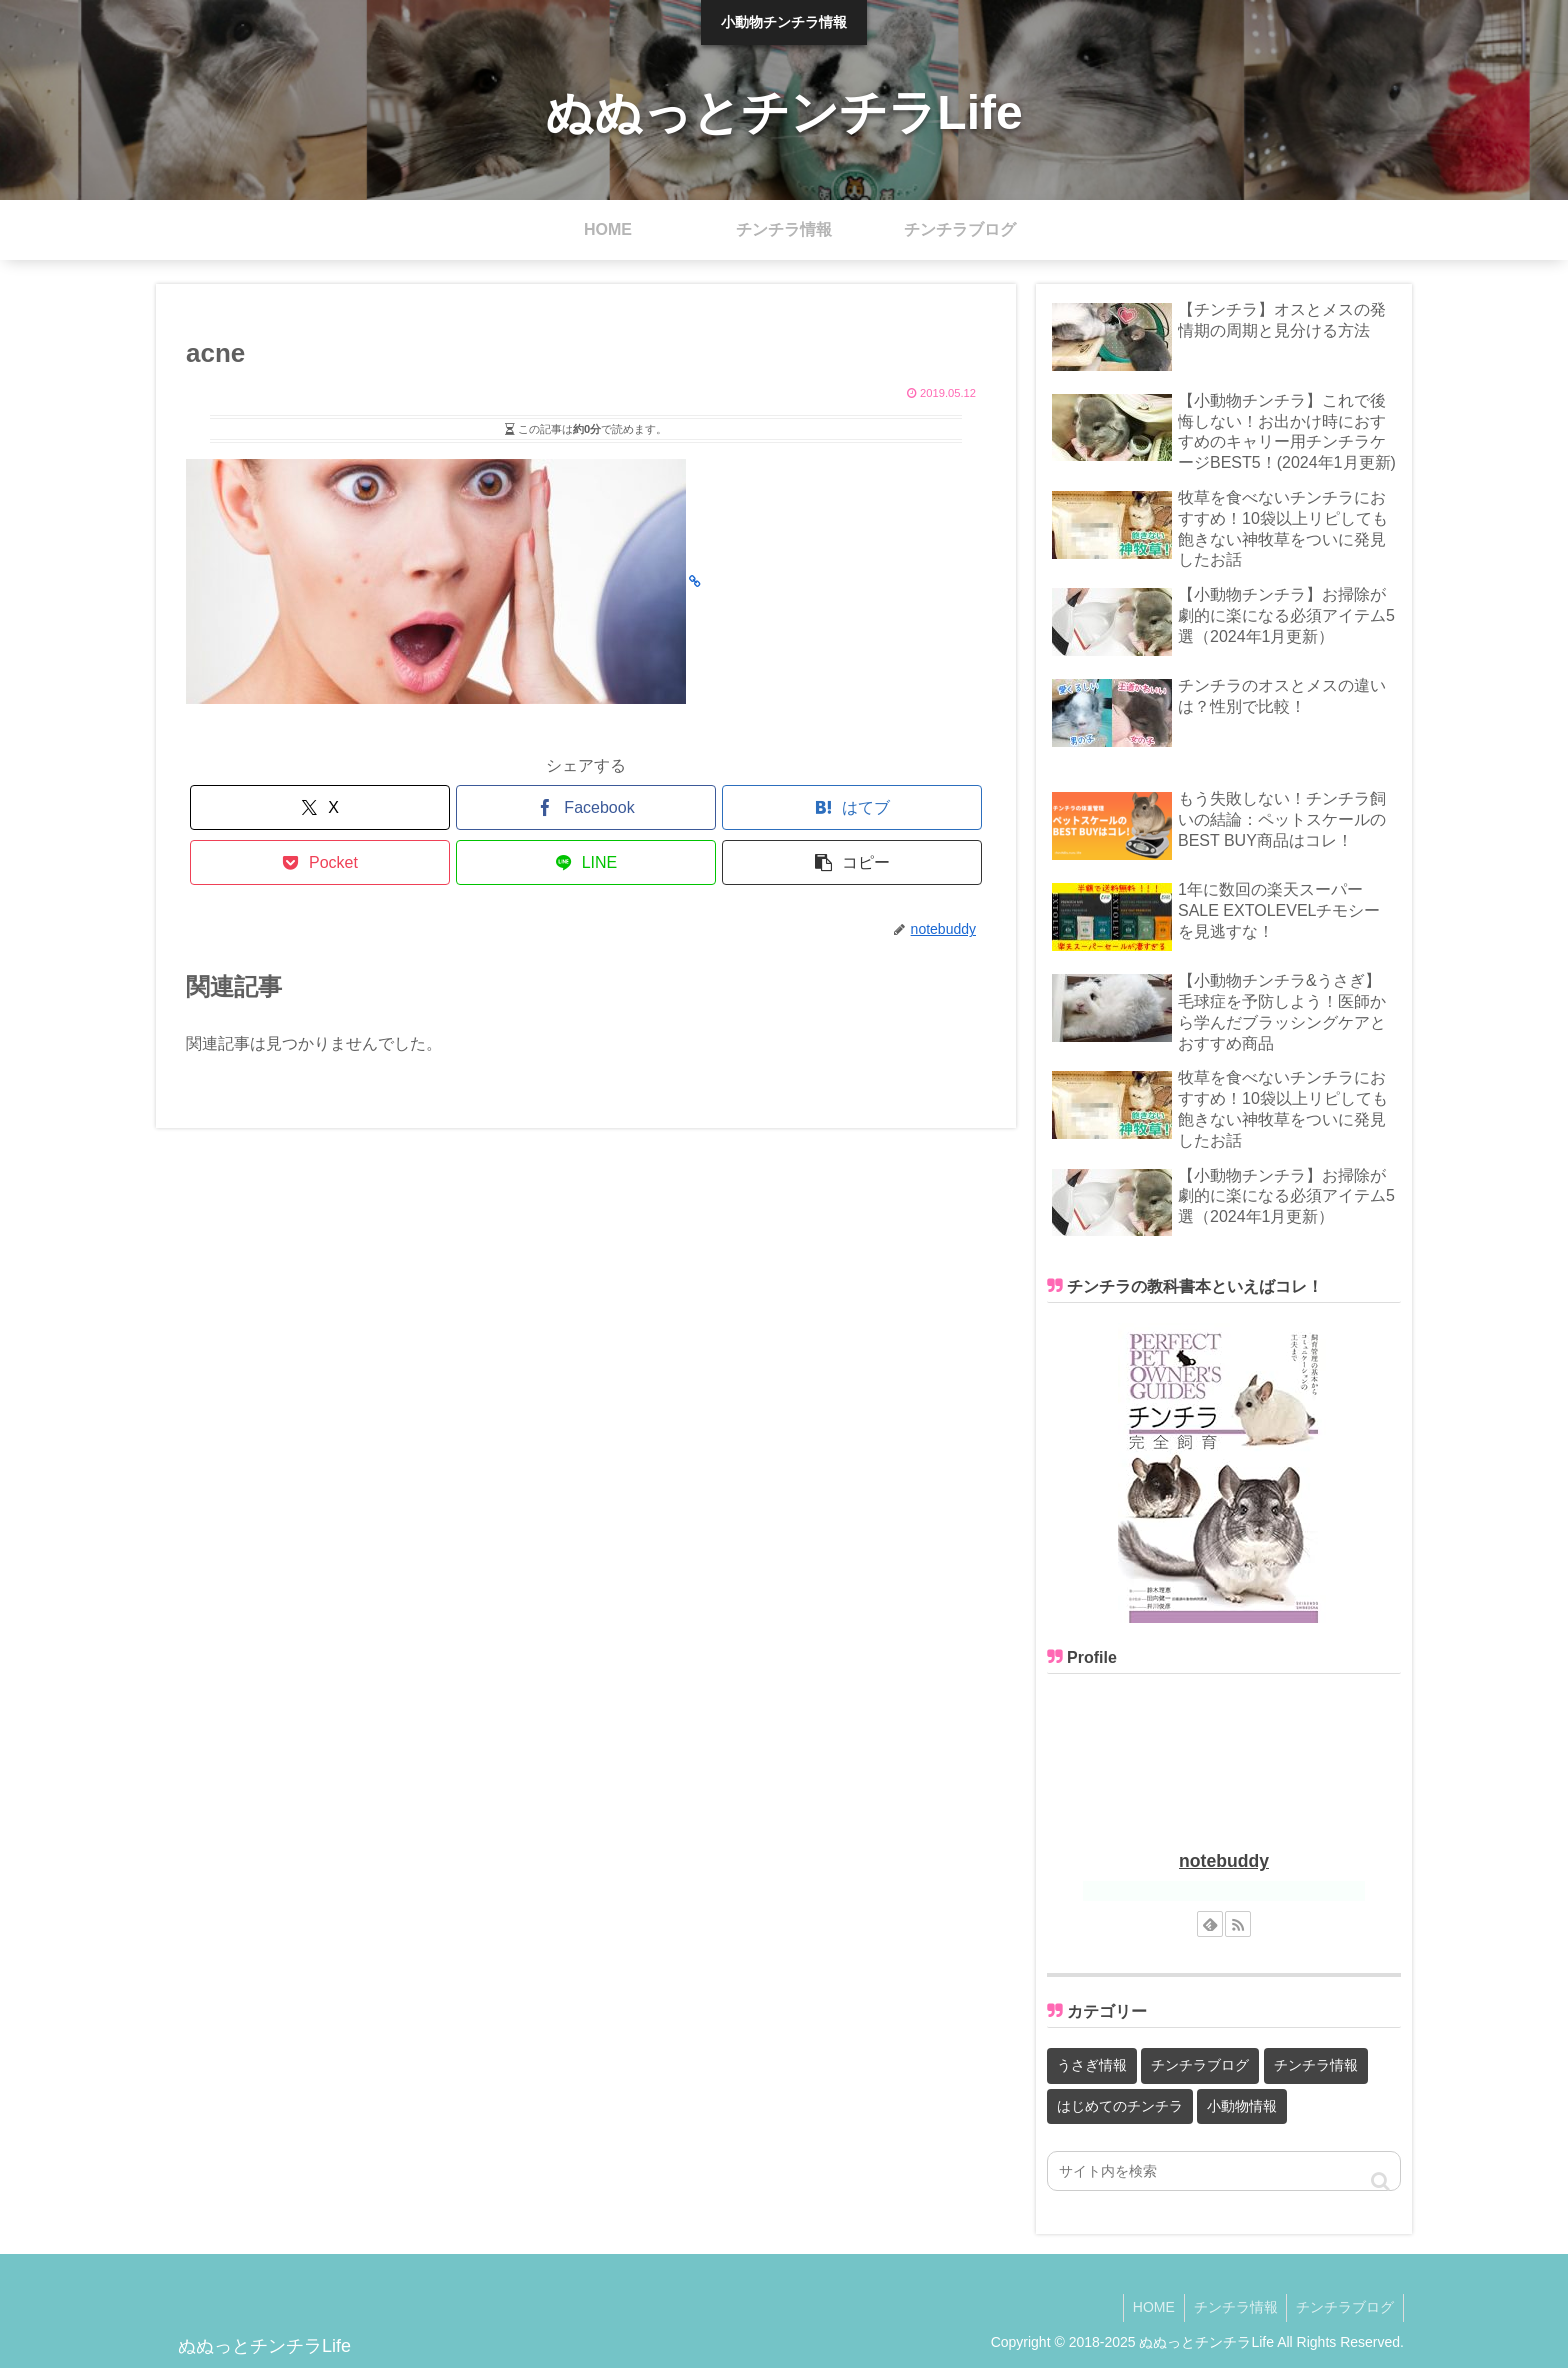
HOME (1148, 2306)
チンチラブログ (1344, 2306)
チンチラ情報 (1232, 2306)
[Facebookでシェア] (586, 807)
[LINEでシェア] (586, 862)
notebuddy (1224, 1861)
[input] (1224, 2171)
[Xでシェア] (320, 807)
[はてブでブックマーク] (852, 807)
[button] (852, 862)
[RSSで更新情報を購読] (1238, 1924)
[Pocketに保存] (320, 862)
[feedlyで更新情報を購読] (1210, 1924)
